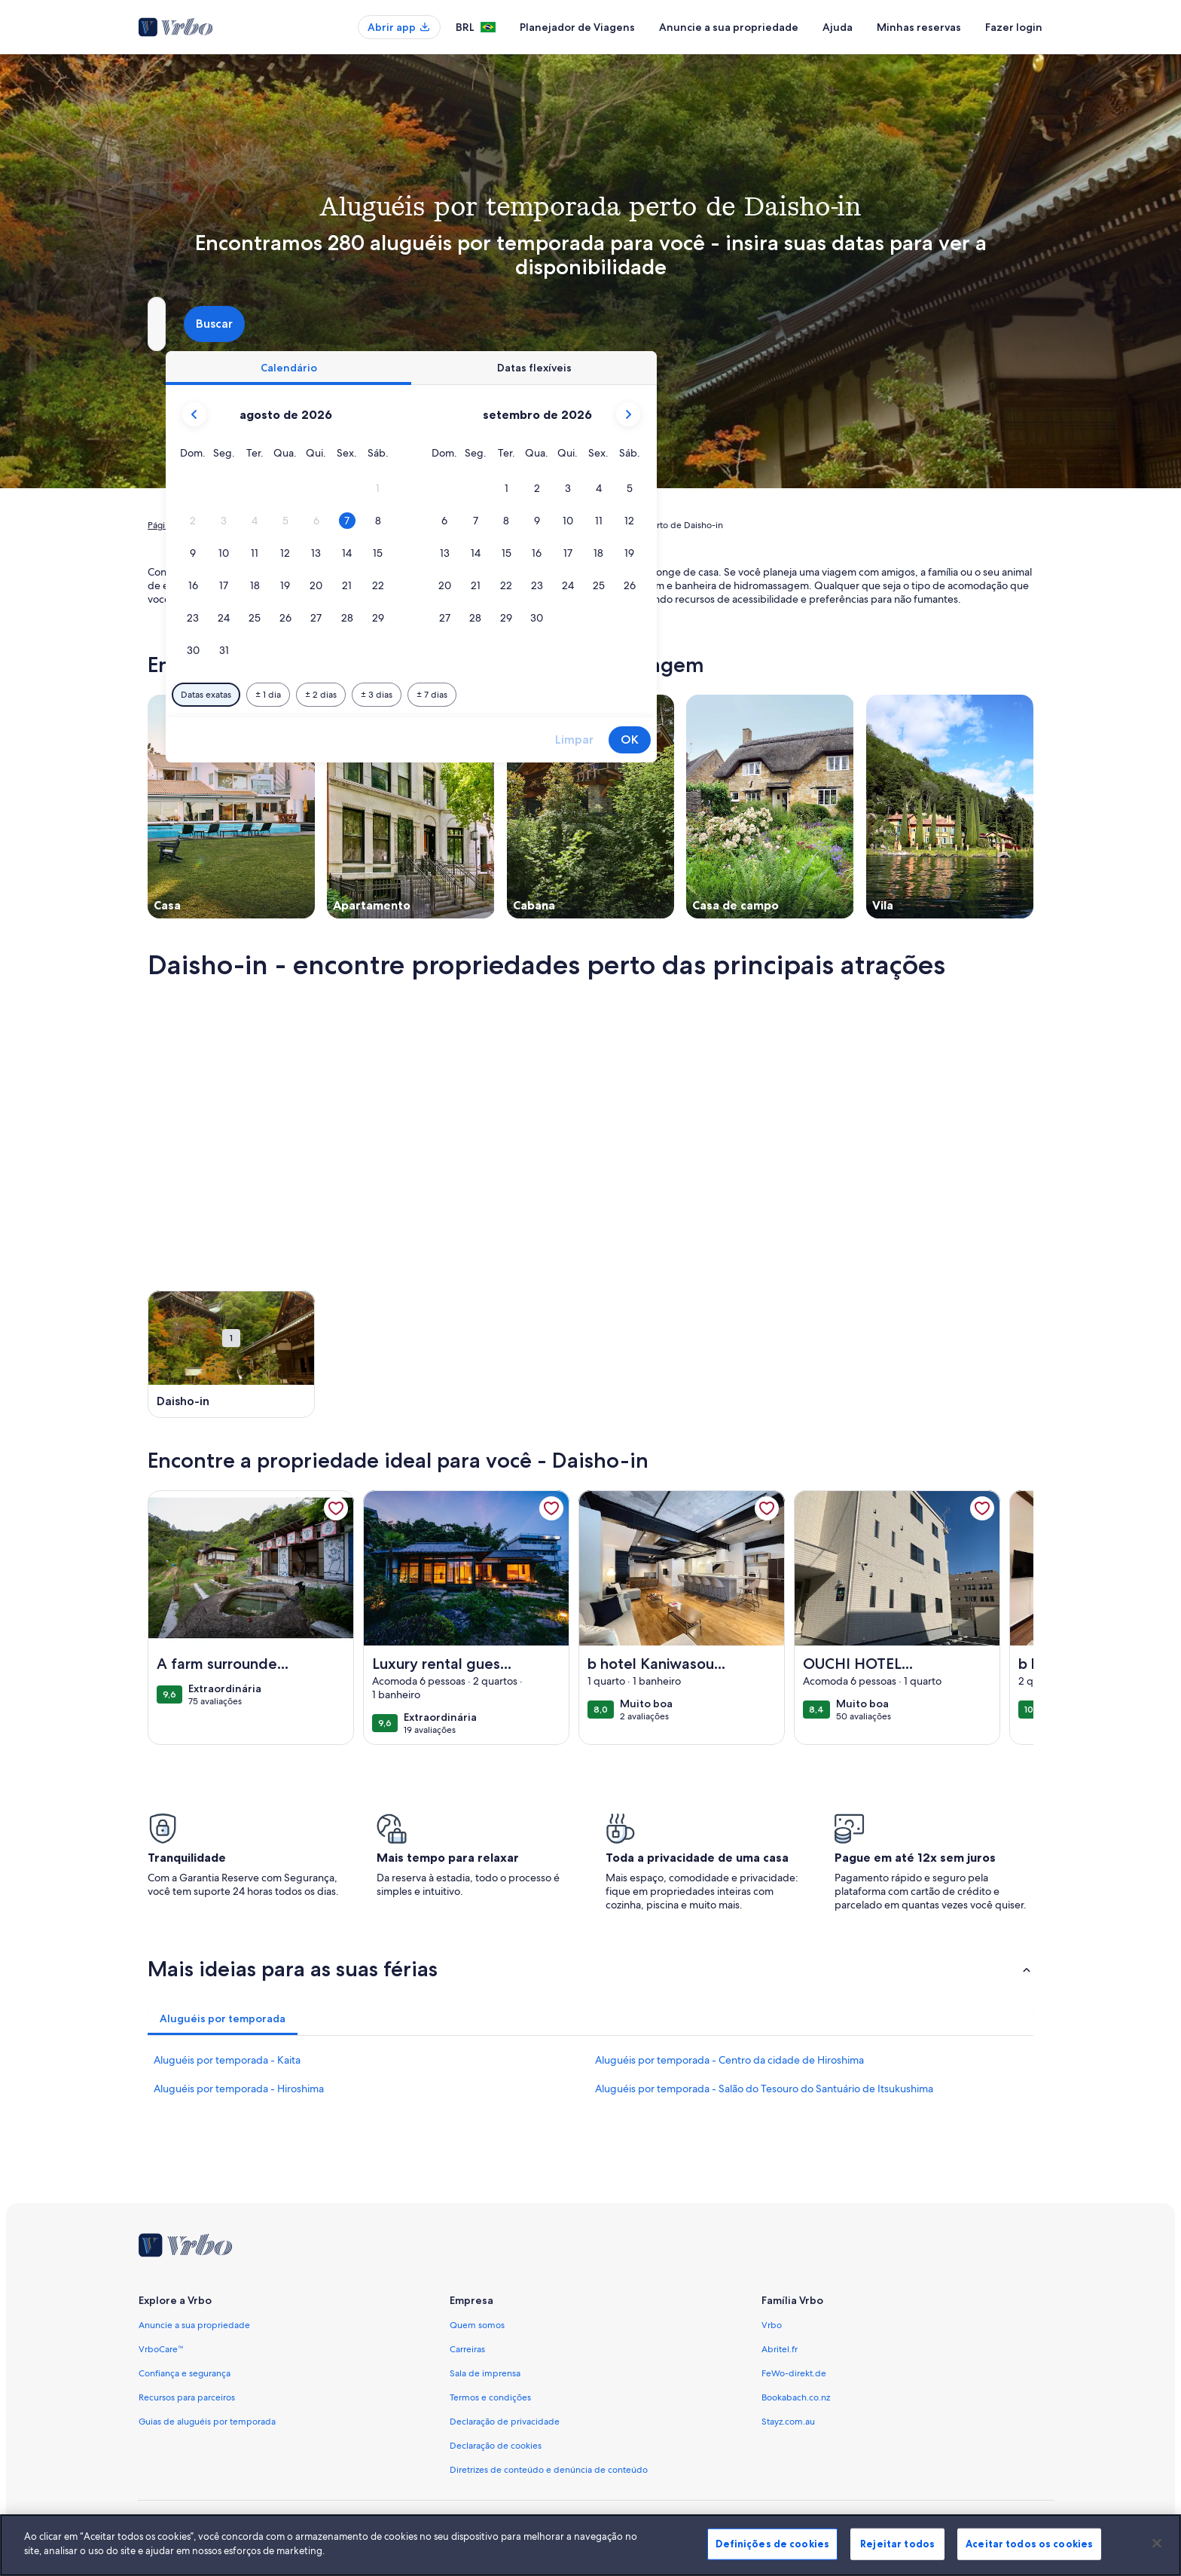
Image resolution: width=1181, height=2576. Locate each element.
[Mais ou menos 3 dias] (636, 695)
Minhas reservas (919, 27)
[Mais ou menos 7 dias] (691, 695)
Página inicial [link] (174, 525)
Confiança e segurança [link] (184, 2373)
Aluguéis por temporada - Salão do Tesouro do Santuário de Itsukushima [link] (764, 2088)
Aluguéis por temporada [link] (264, 525)
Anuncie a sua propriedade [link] (194, 2325)
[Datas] (555, 324)
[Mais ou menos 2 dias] (581, 695)
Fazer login (1013, 27)
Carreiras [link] (467, 2349)
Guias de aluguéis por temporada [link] (207, 2422)
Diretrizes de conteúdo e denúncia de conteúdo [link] (549, 2470)
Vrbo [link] (771, 2325)
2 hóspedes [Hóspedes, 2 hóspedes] (759, 330)
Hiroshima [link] (386, 525)
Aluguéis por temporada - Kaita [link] (227, 2060)
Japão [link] (340, 525)
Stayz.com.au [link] (788, 2422)
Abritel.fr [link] (779, 2349)
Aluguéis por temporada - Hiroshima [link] (239, 2088)
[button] (637, 488)
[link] (336, 1508)
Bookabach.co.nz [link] (795, 2397)
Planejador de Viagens (577, 27)
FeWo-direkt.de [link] (793, 2373)
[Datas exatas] (466, 695)
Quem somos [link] (477, 2325)
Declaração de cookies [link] (496, 2446)
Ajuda (837, 27)
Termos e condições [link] (490, 2397)
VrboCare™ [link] (161, 2349)
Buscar (993, 323)
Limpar (834, 739)
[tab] (548, 367)
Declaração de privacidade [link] (505, 2422)
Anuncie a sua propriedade (728, 27)
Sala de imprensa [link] (485, 2373)
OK (889, 739)
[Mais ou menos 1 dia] (528, 695)
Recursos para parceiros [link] (187, 2397)
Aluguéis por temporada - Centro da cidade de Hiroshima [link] (729, 2060)
